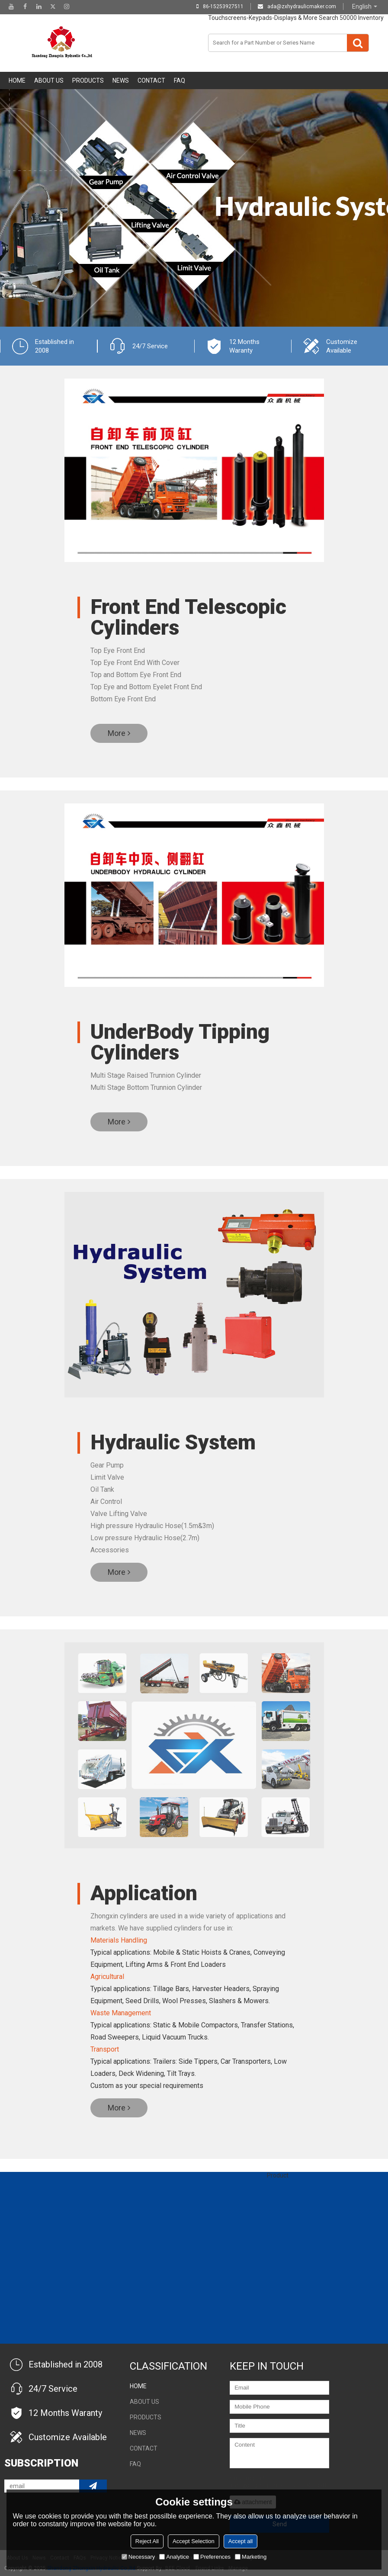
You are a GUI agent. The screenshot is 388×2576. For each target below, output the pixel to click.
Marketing (250, 2557)
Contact (151, 80)
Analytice (174, 2557)
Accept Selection (194, 2541)
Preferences (212, 2557)
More (116, 733)
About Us (49, 80)
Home (17, 80)
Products (88, 80)
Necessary (138, 2557)
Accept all (240, 2541)
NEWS (120, 80)
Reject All (147, 2541)
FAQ (179, 80)
